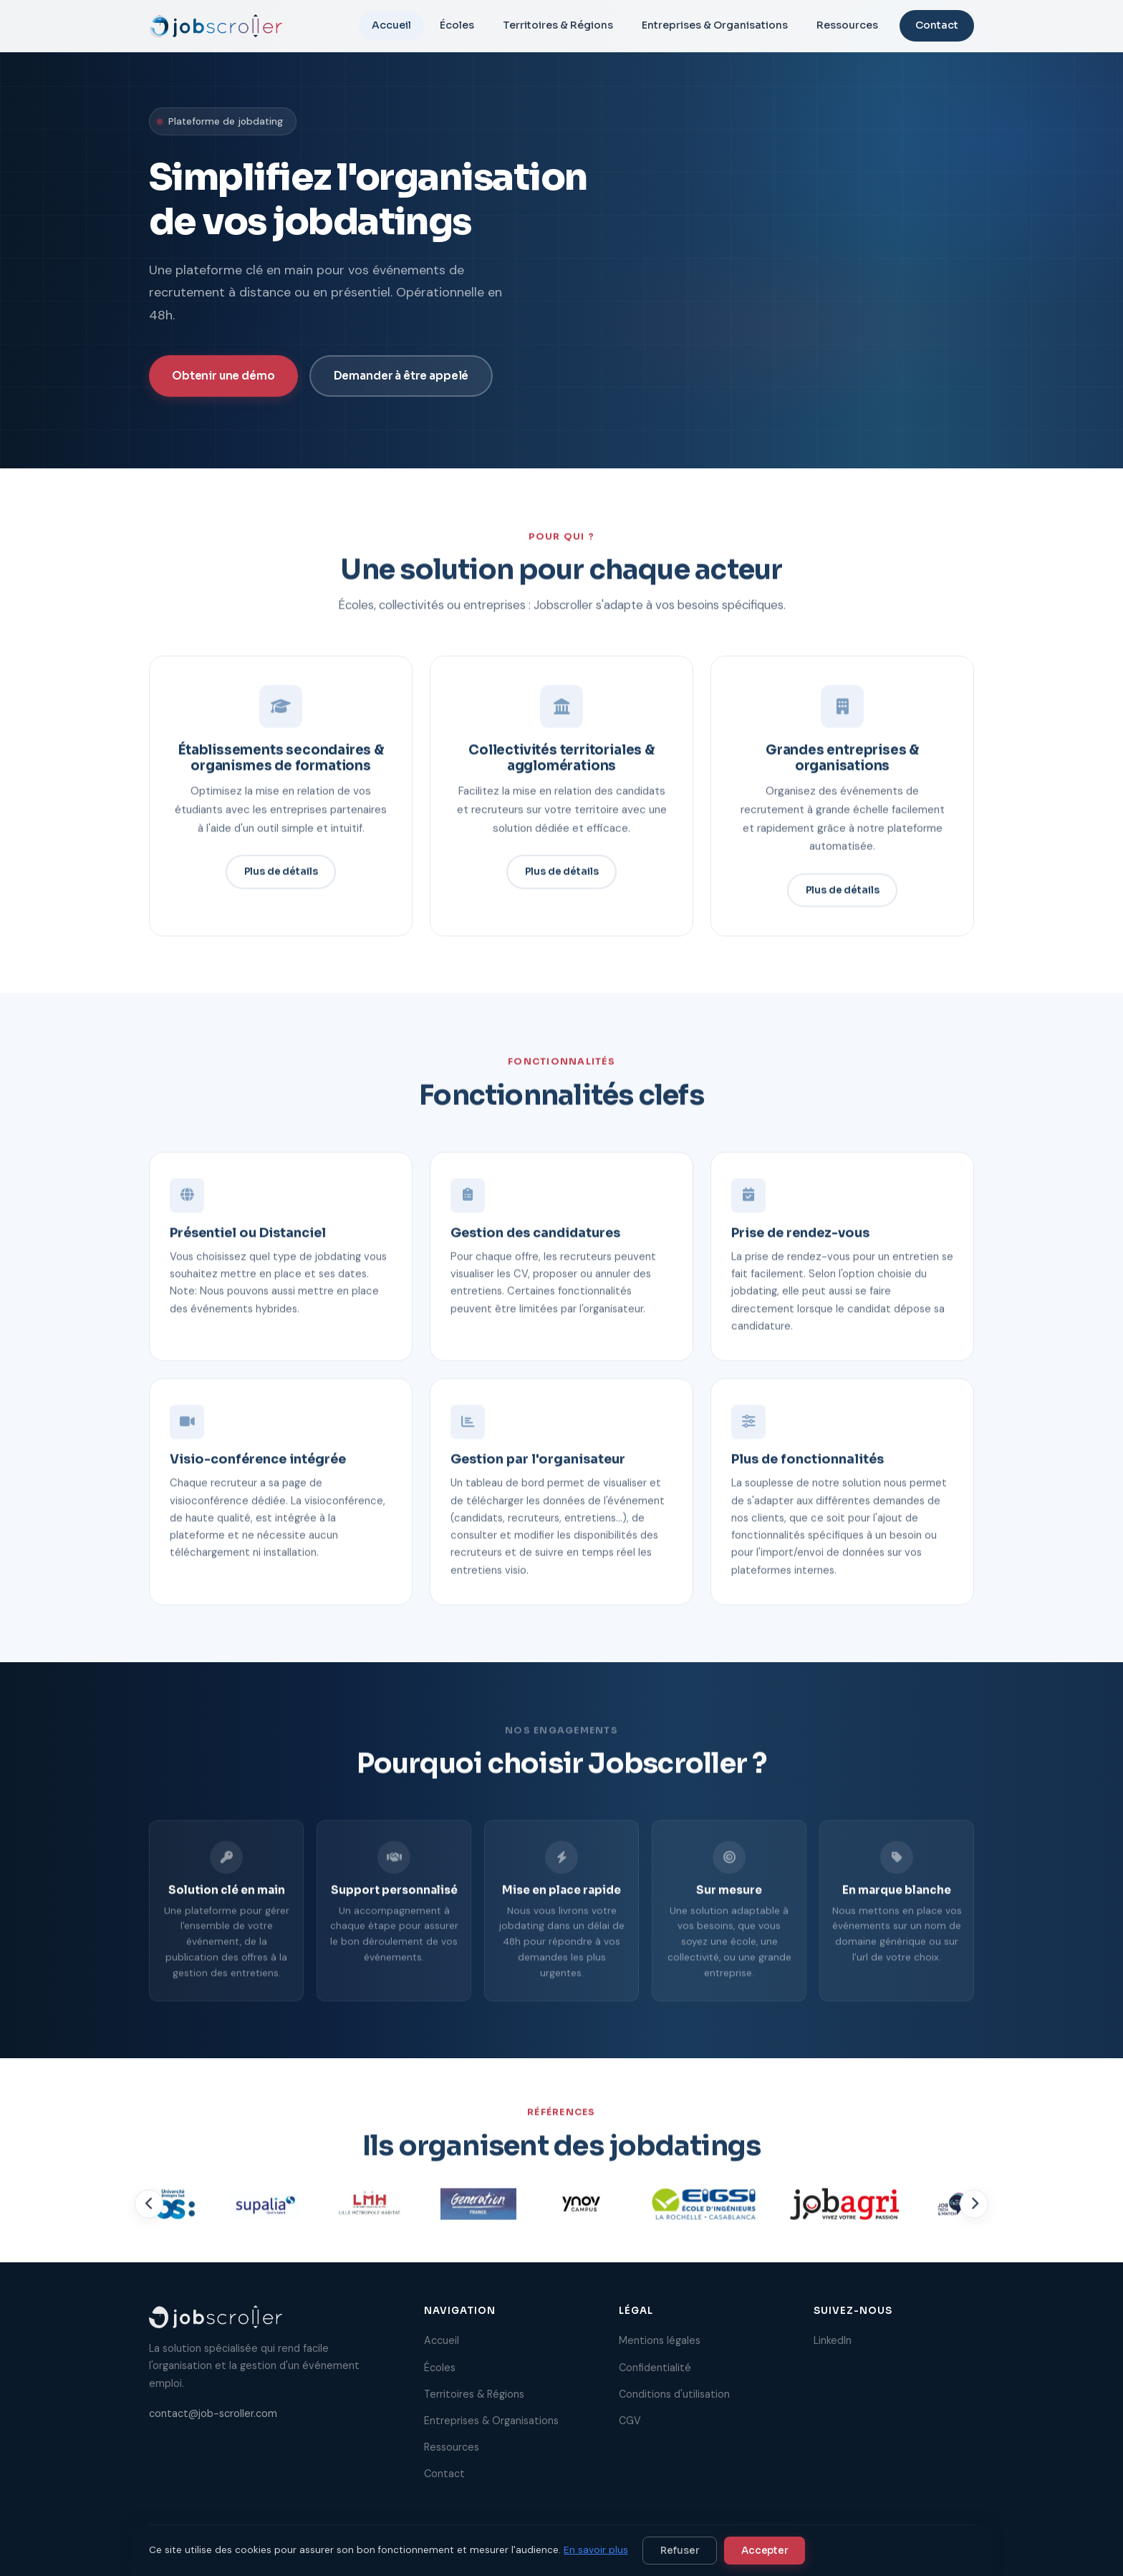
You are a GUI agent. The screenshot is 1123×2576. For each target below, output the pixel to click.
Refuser (679, 2550)
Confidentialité (655, 2367)
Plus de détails (281, 878)
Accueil (391, 25)
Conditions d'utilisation (674, 2394)
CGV (630, 2420)
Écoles (457, 25)
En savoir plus (596, 2550)
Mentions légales (659, 2340)
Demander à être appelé (401, 375)
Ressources (847, 25)
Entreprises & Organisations (715, 25)
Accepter (764, 2550)
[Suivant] (974, 2210)
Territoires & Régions (558, 25)
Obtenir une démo (223, 375)
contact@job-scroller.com (213, 2413)
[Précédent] (149, 2210)
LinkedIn (833, 2340)
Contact (936, 25)
